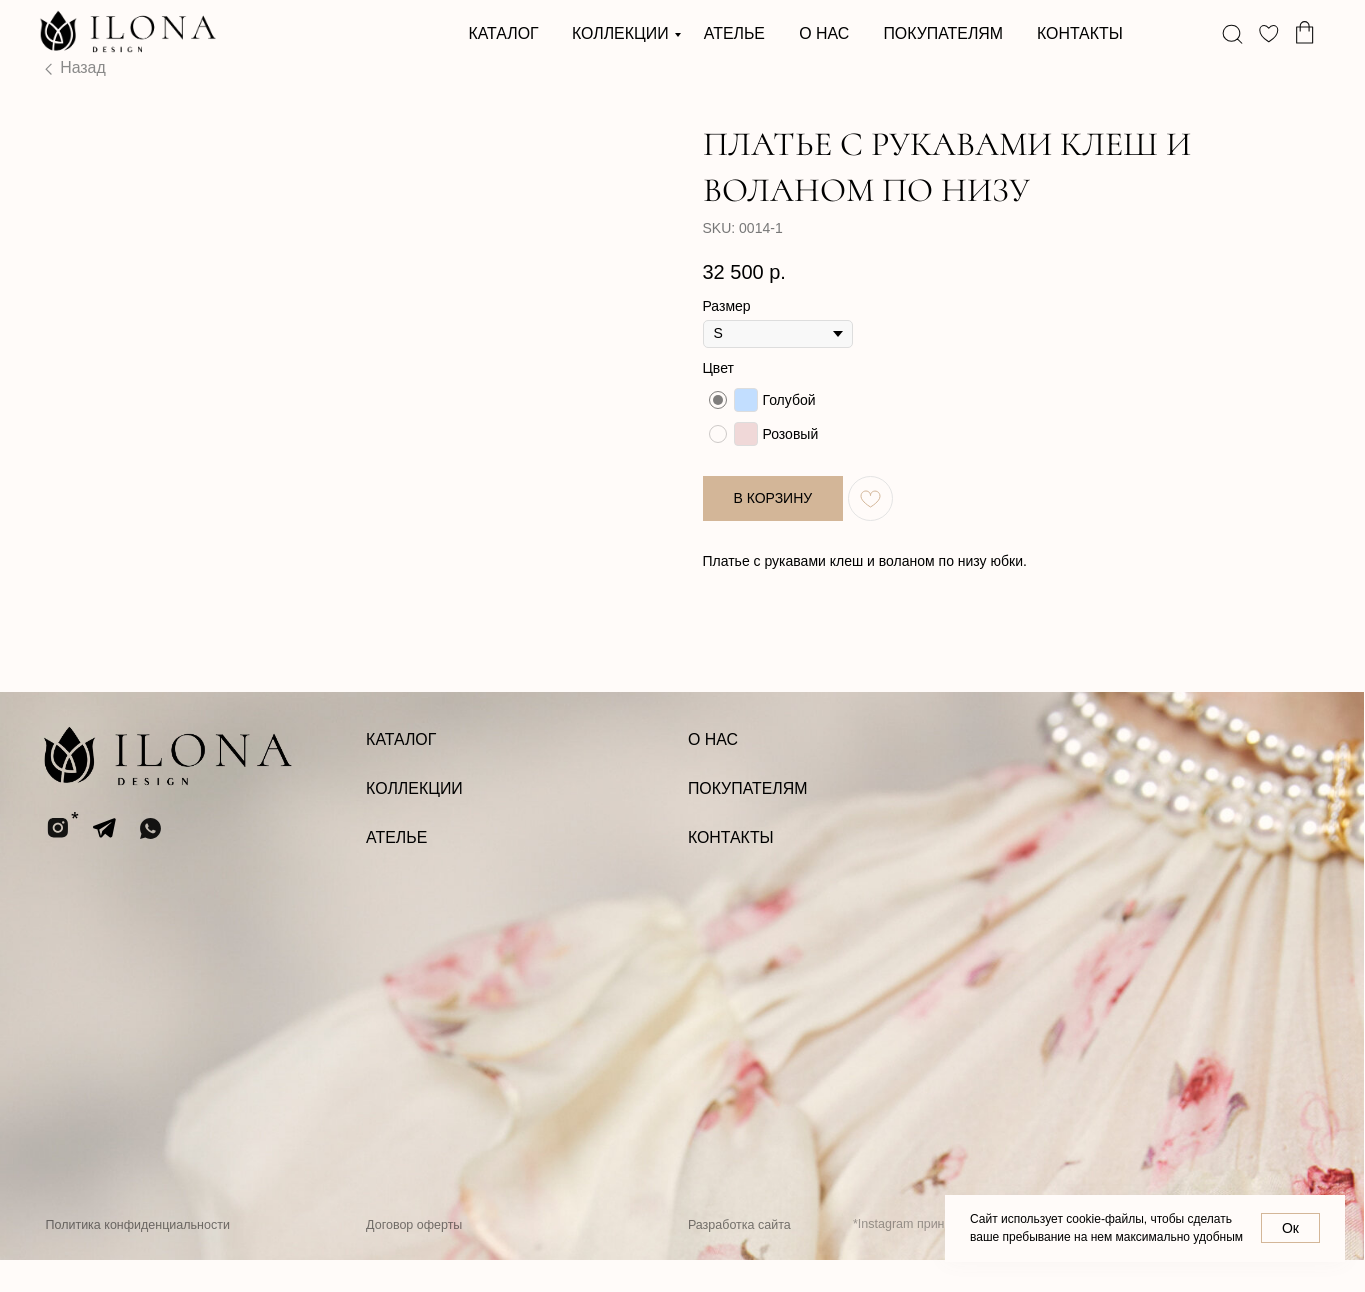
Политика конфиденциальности (137, 1256)
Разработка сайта (739, 1256)
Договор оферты (414, 1256)
